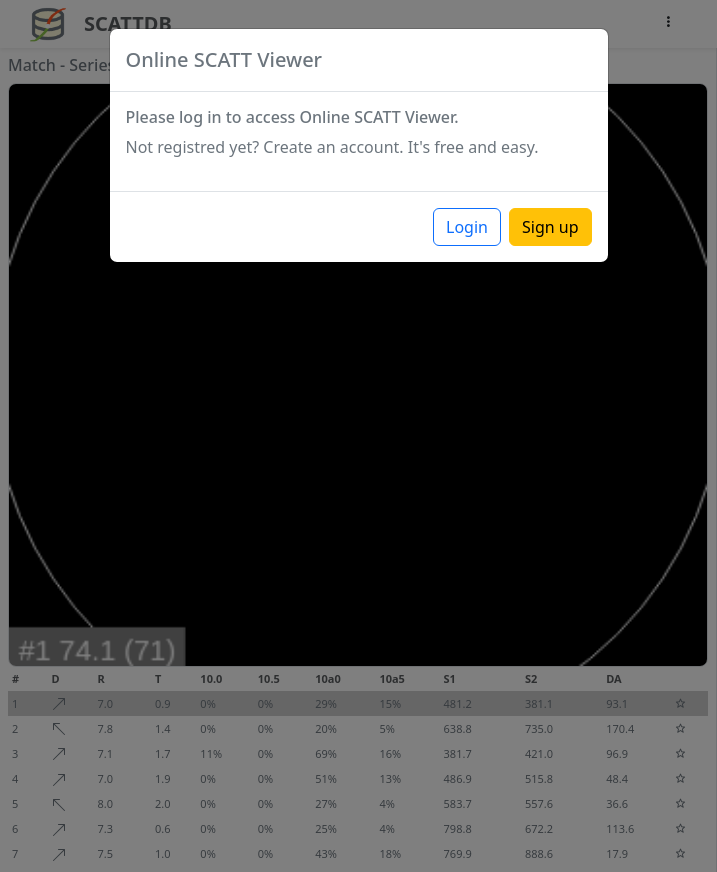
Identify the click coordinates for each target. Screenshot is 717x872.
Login (467, 227)
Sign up (550, 227)
